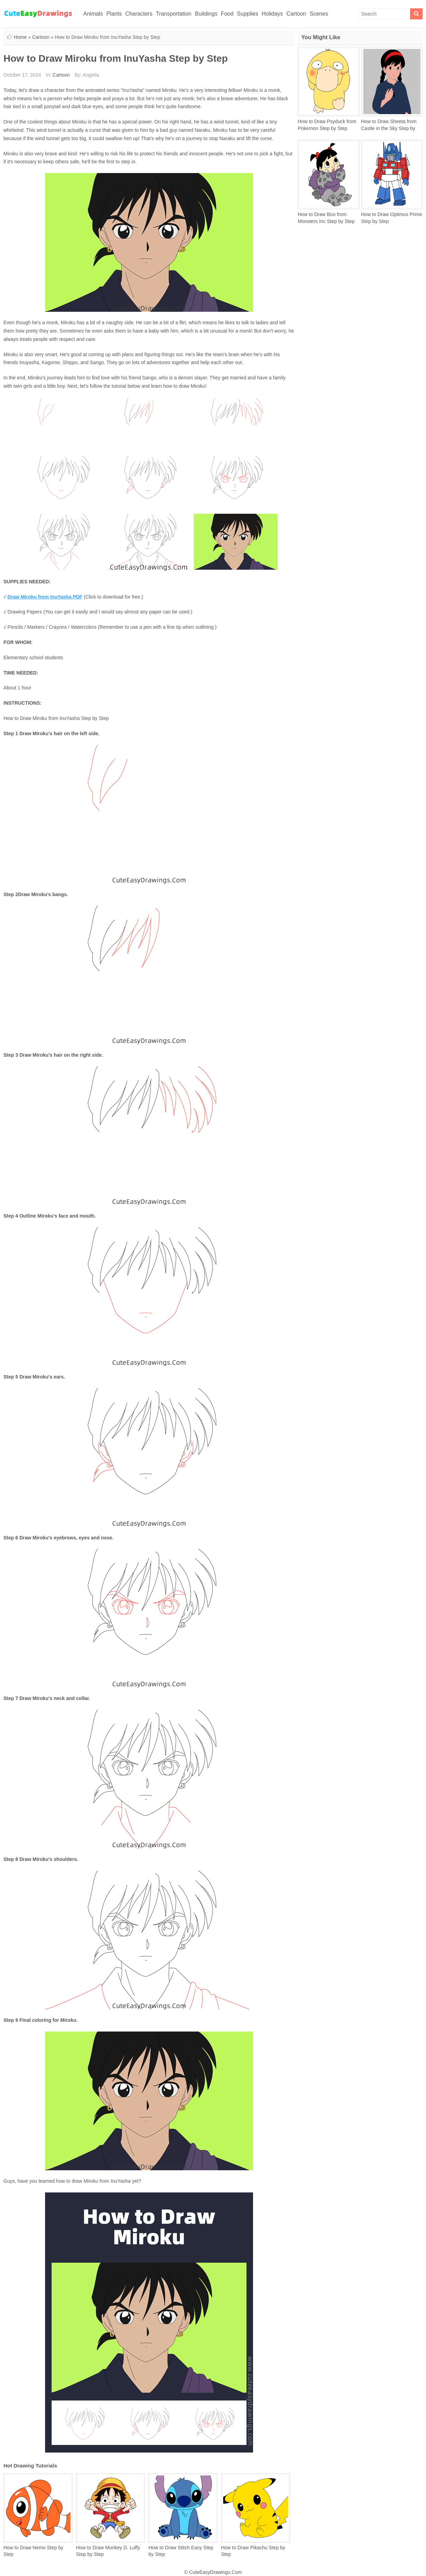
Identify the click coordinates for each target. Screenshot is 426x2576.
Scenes (319, 14)
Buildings (206, 14)
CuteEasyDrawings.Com (215, 2572)
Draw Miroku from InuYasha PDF (45, 597)
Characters (138, 14)
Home (20, 37)
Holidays (272, 14)
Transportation (174, 14)
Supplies (247, 14)
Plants (114, 14)
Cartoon (296, 14)
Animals (93, 14)
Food (227, 14)
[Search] (416, 13)
